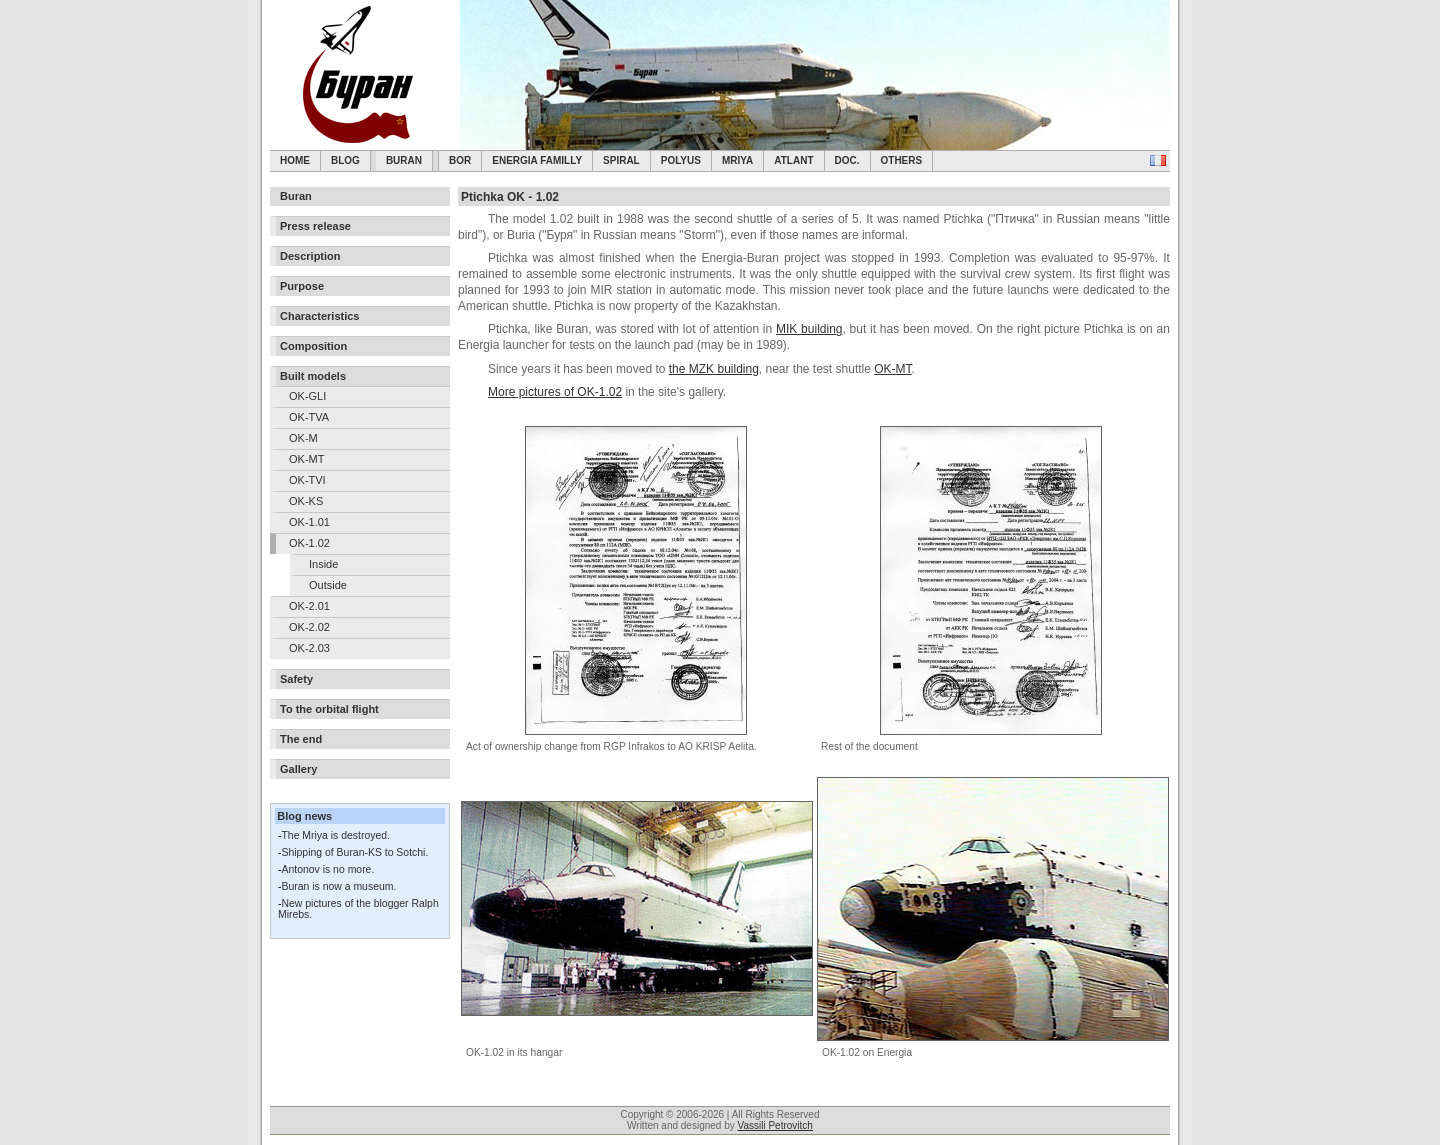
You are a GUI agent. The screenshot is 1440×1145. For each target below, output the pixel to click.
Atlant (793, 160)
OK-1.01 (309, 522)
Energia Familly (537, 160)
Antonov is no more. (327, 869)
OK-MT (306, 459)
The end (301, 739)
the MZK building (714, 369)
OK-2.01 (309, 606)
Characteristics (320, 316)
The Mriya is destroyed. (335, 835)
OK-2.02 (309, 627)
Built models (313, 376)
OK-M (303, 438)
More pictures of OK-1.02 (555, 392)
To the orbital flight (329, 709)
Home (295, 160)
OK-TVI (307, 480)
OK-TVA (309, 417)
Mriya (737, 160)
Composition (313, 346)
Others (902, 160)
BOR (460, 160)
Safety (296, 679)
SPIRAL (621, 160)
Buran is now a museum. (338, 886)
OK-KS (306, 501)
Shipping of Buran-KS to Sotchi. (354, 852)
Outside (328, 585)
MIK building (809, 329)
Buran (404, 160)
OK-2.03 (309, 648)
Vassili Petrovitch (775, 1125)
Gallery (298, 769)
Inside (323, 564)
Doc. (847, 160)
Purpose (302, 286)
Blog (345, 160)
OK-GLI (307, 396)
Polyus (681, 160)
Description (310, 256)
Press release (315, 226)
